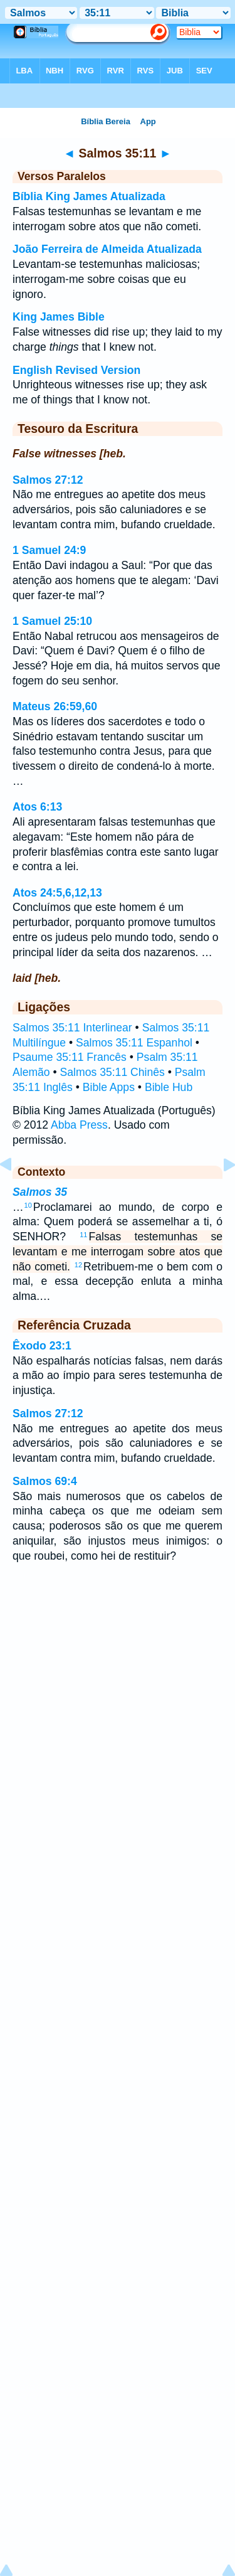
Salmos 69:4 (45, 1481)
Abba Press (79, 1125)
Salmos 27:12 (48, 480)
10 (28, 1205)
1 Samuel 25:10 (52, 621)
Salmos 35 (40, 1192)
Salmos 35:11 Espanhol (134, 1042)
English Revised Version (76, 370)
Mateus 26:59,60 (55, 706)
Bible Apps (109, 1087)
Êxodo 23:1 (42, 1345)
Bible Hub (168, 1087)
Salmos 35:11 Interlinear (72, 1027)
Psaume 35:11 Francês (70, 1057)
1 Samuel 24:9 (49, 550)
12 (78, 1265)
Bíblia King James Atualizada (89, 196)
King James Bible (59, 317)
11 (83, 1234)
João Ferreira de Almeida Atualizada (107, 249)
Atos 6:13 (37, 807)
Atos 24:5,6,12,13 (57, 892)
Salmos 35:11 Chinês (112, 1072)
